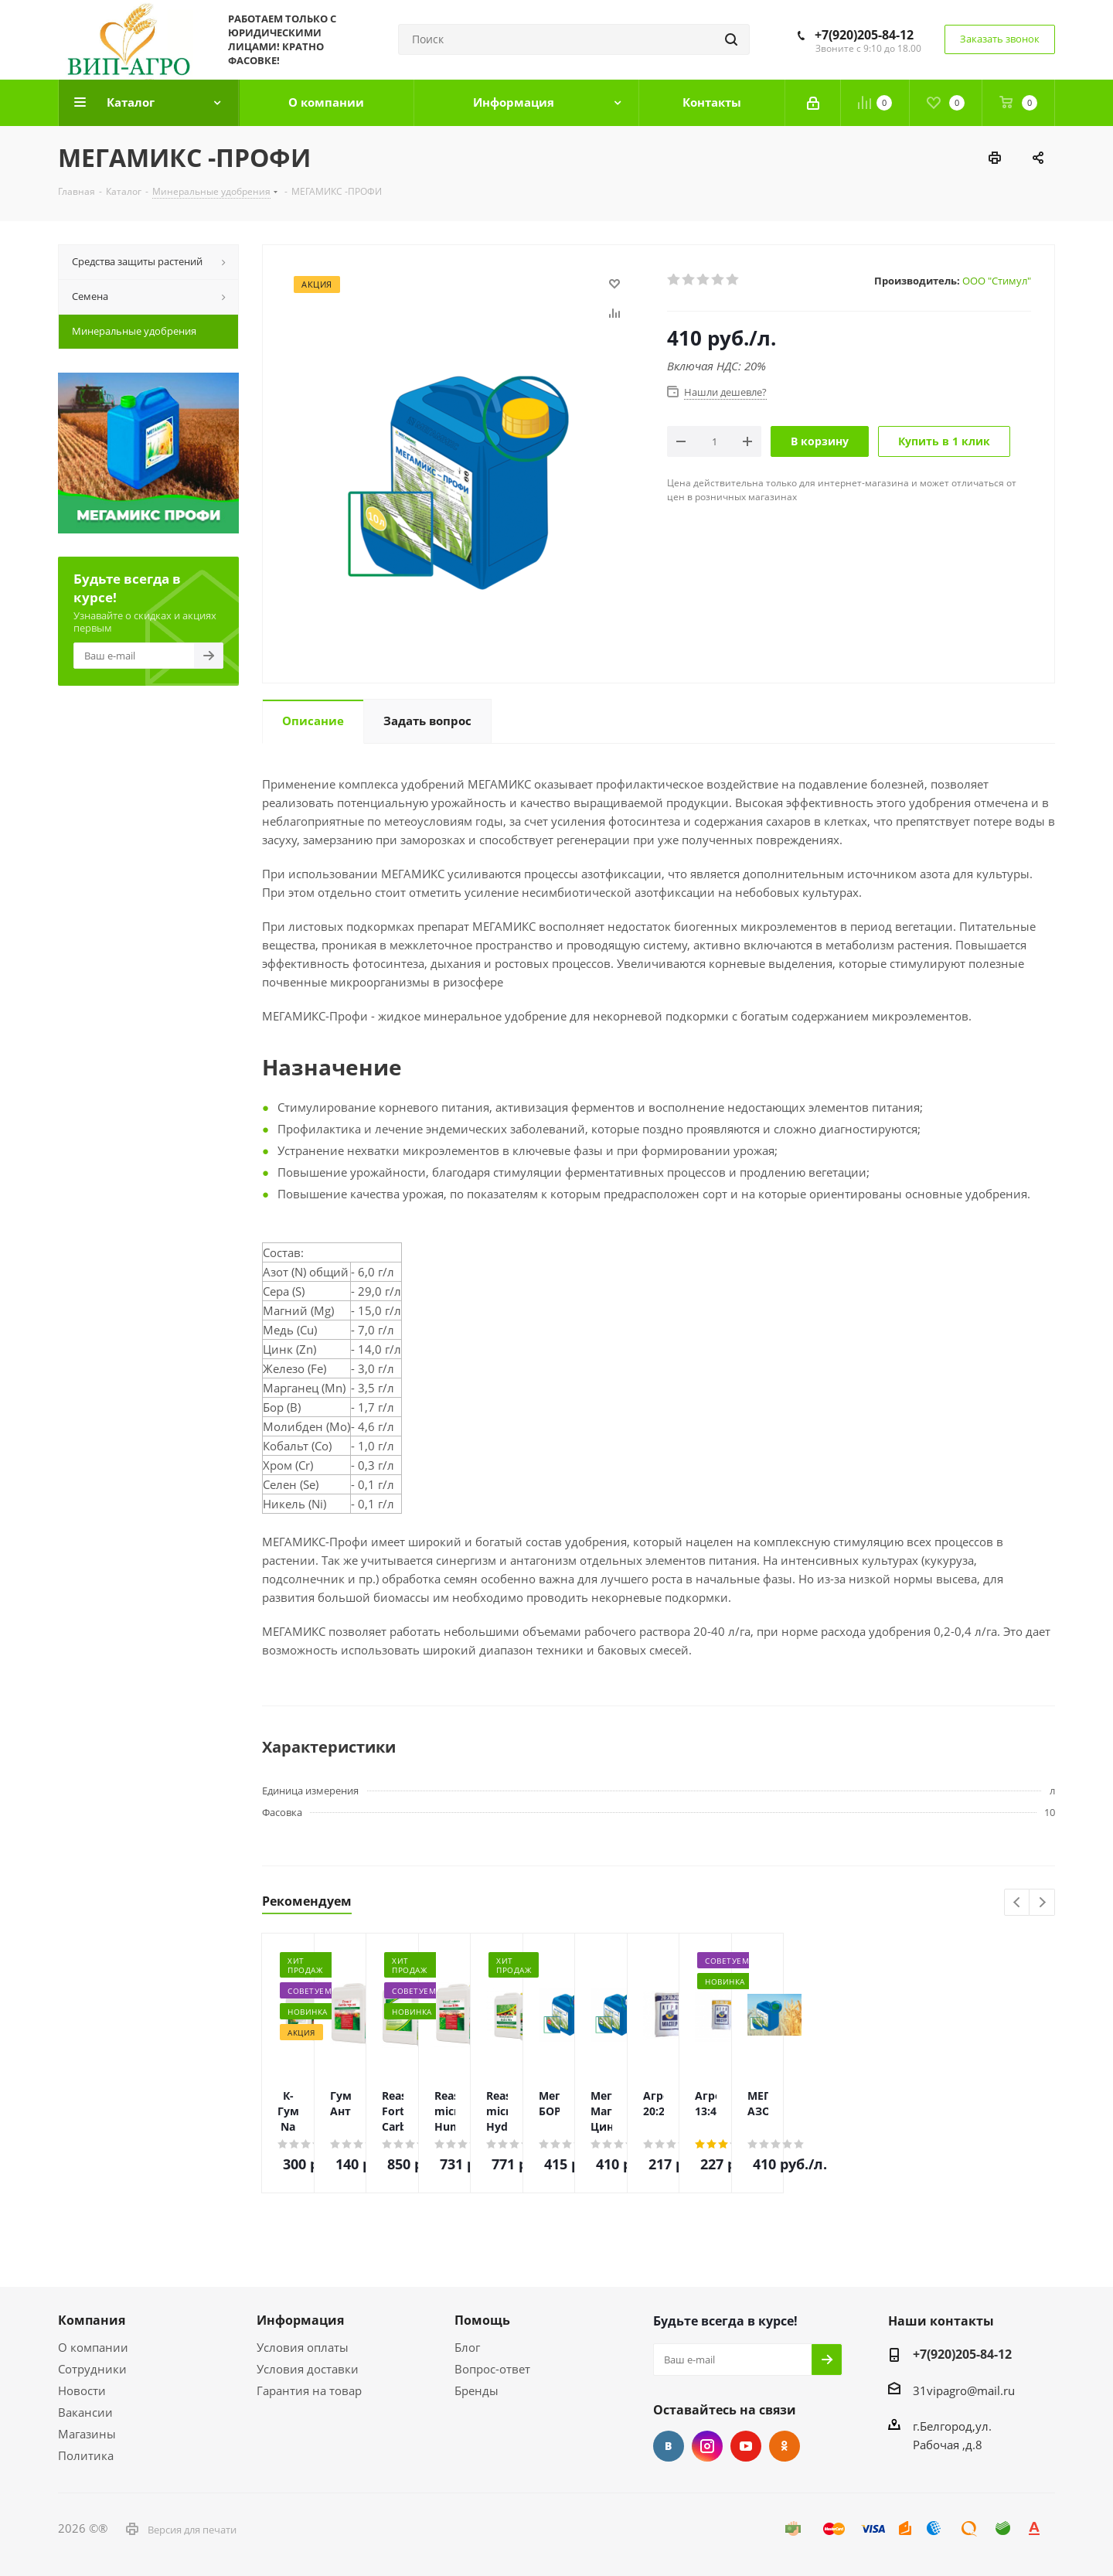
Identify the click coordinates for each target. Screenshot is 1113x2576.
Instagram (707, 2446)
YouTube (745, 2446)
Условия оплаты (303, 2347)
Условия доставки (308, 2369)
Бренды (476, 2390)
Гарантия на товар (309, 2390)
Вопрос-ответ (492, 2369)
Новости (82, 2390)
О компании (93, 2347)
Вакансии (85, 2412)
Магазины (87, 2433)
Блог (467, 2347)
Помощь (482, 2320)
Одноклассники (784, 2446)
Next (1042, 1903)
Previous (1017, 1903)
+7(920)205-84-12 (864, 34)
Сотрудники (92, 2369)
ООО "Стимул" (996, 281)
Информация (300, 2320)
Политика (86, 2455)
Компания (91, 2320)
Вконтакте (668, 2446)
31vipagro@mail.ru (964, 2390)
